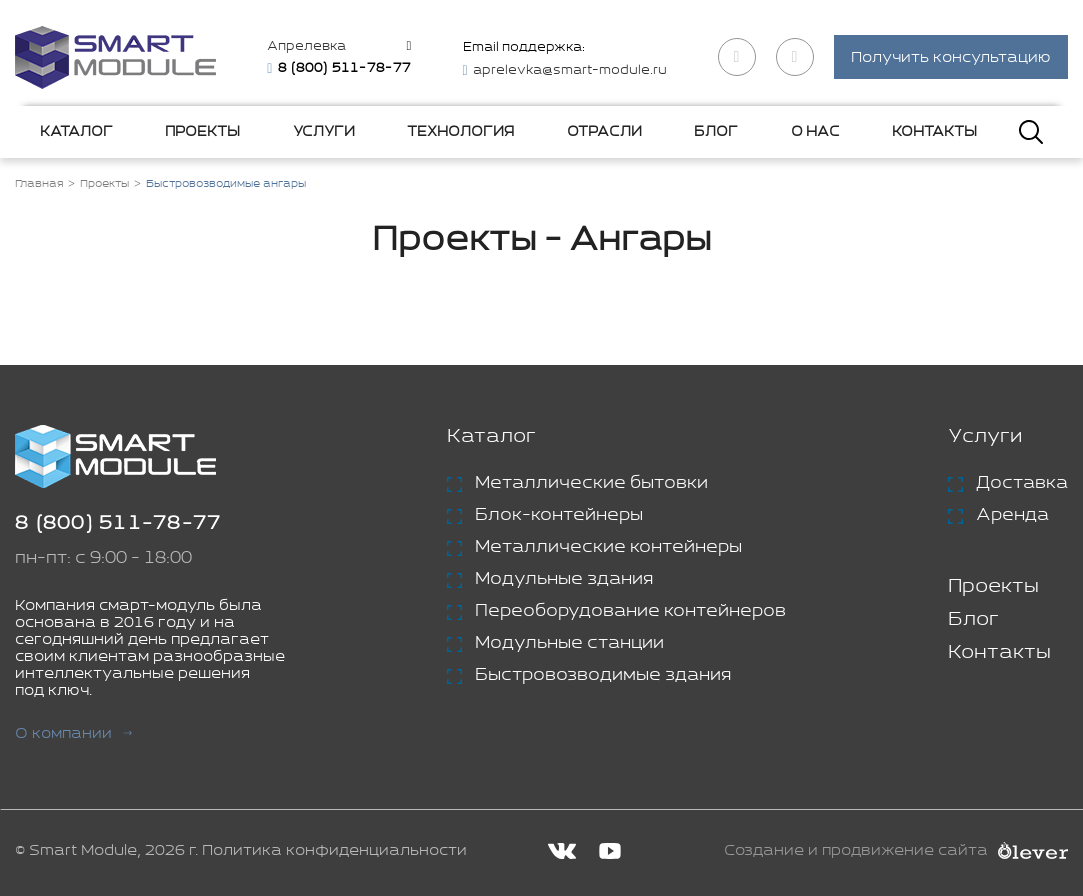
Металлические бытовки (591, 483)
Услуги (324, 132)
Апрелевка (306, 46)
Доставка (1022, 483)
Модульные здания (564, 579)
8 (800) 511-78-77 (118, 523)
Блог (716, 132)
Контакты (934, 132)
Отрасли (604, 132)
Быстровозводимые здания (603, 675)
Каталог (76, 132)
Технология (460, 132)
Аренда (1012, 515)
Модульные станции (569, 643)
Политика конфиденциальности (334, 850)
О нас (815, 132)
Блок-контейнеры (559, 515)
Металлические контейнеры (608, 547)
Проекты (202, 132)
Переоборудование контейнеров (630, 611)
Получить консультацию (951, 58)
